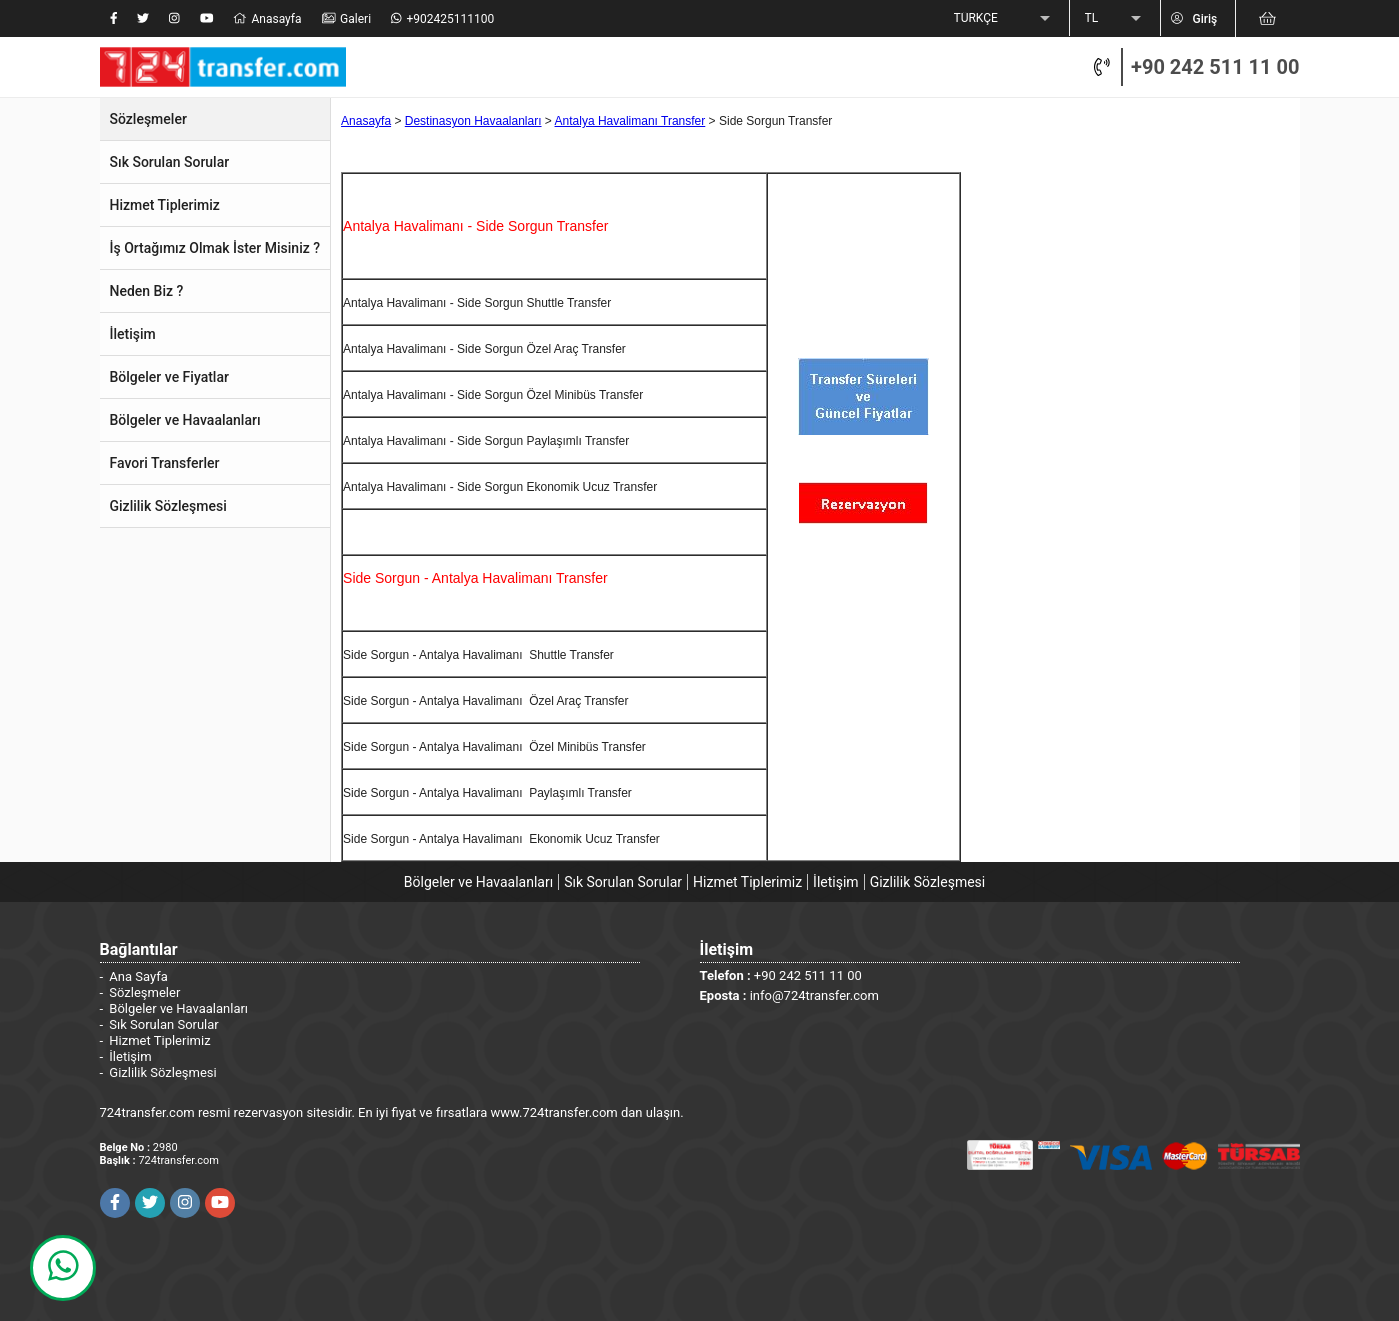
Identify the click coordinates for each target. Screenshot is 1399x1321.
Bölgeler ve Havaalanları (478, 882)
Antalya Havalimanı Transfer (630, 121)
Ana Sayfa (138, 976)
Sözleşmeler (144, 992)
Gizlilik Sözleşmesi (928, 882)
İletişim (836, 882)
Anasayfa (366, 121)
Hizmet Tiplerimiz (747, 882)
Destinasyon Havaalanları (473, 121)
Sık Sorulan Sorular (623, 882)
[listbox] (1004, 19)
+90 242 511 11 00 (1215, 67)
